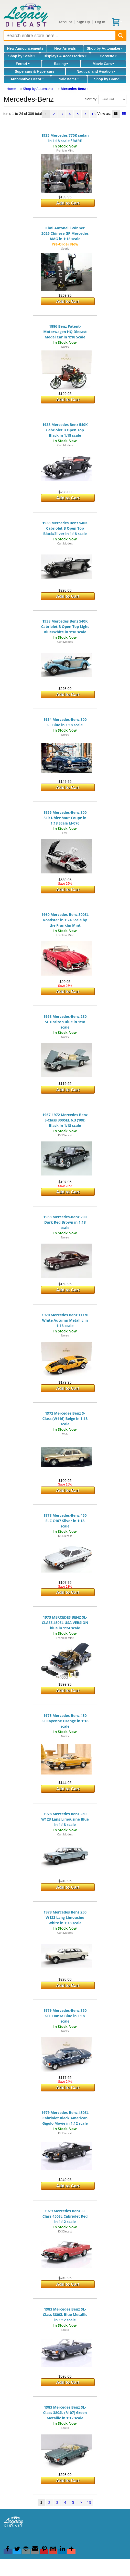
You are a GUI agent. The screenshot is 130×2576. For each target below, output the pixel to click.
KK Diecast (65, 1135)
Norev (65, 347)
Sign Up (83, 21)
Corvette (108, 56)
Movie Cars (103, 64)
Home (11, 88)
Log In (100, 21)
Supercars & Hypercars (34, 71)
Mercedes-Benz (73, 88)
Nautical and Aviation (96, 71)
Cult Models (65, 445)
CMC (65, 833)
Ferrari (22, 64)
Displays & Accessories (65, 56)
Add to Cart (67, 203)
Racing (61, 64)
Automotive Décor (27, 79)
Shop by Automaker (105, 48)
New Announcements (25, 48)
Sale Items (69, 79)
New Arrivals (65, 48)
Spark (65, 248)
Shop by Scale (21, 56)
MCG (65, 1434)
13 (93, 113)
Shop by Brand (107, 79)
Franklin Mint (64, 150)
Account (65, 21)
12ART (65, 2330)
